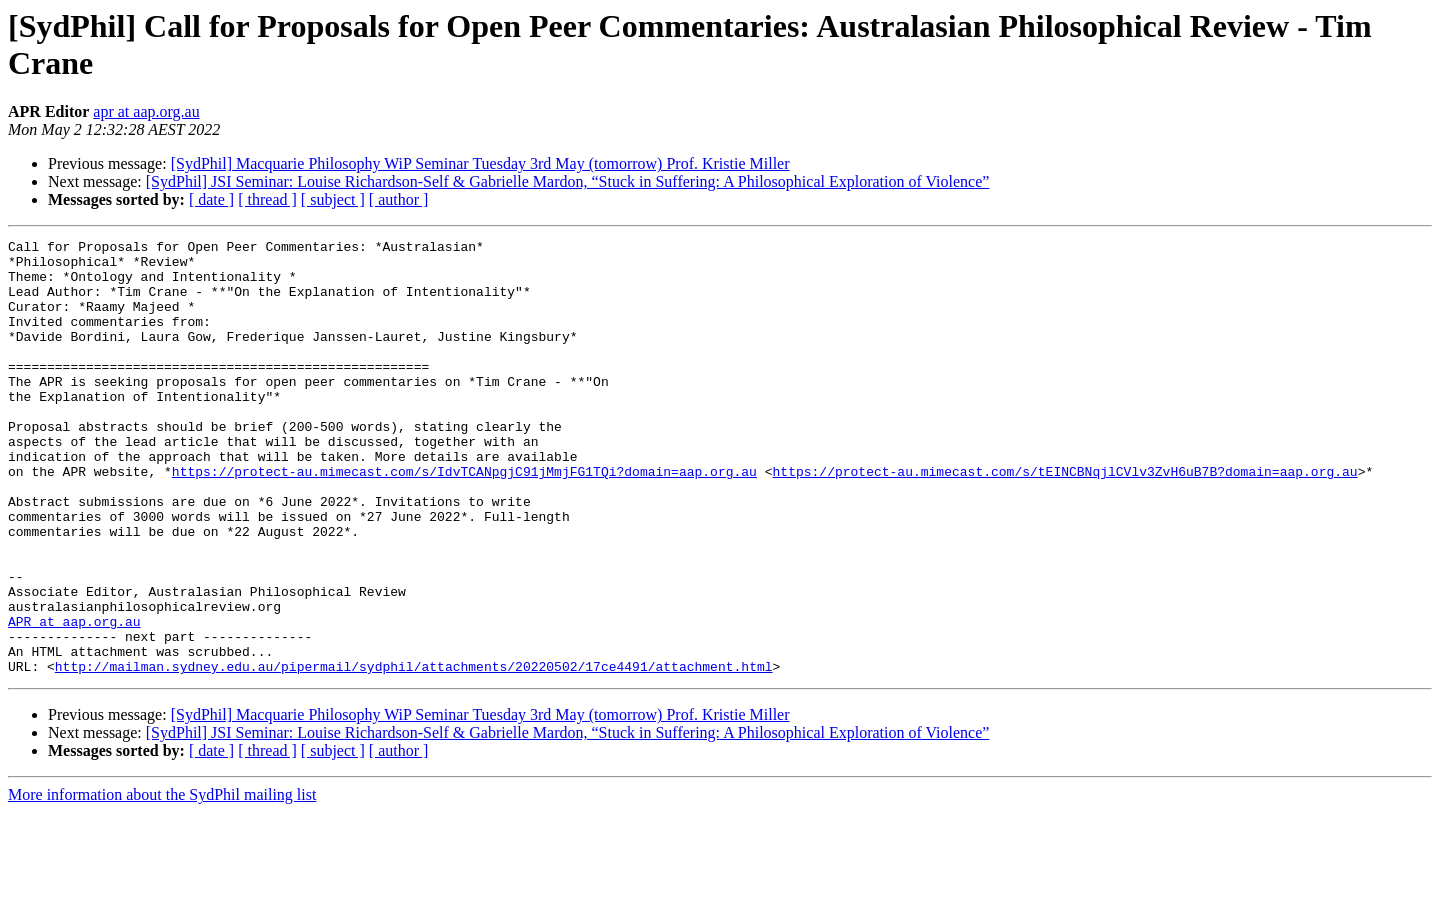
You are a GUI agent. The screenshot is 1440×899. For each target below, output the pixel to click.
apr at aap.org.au (146, 111)
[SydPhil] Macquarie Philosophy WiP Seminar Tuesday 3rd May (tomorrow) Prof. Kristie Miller (480, 163)
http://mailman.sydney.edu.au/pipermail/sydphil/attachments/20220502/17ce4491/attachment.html (414, 753)
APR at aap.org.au (74, 699)
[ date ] (211, 199)
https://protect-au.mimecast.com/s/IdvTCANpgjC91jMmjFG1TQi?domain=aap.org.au (464, 519)
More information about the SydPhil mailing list (162, 881)
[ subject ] (333, 199)
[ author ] (399, 199)
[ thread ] (267, 199)
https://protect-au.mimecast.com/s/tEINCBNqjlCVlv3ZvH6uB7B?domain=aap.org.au (1064, 519)
